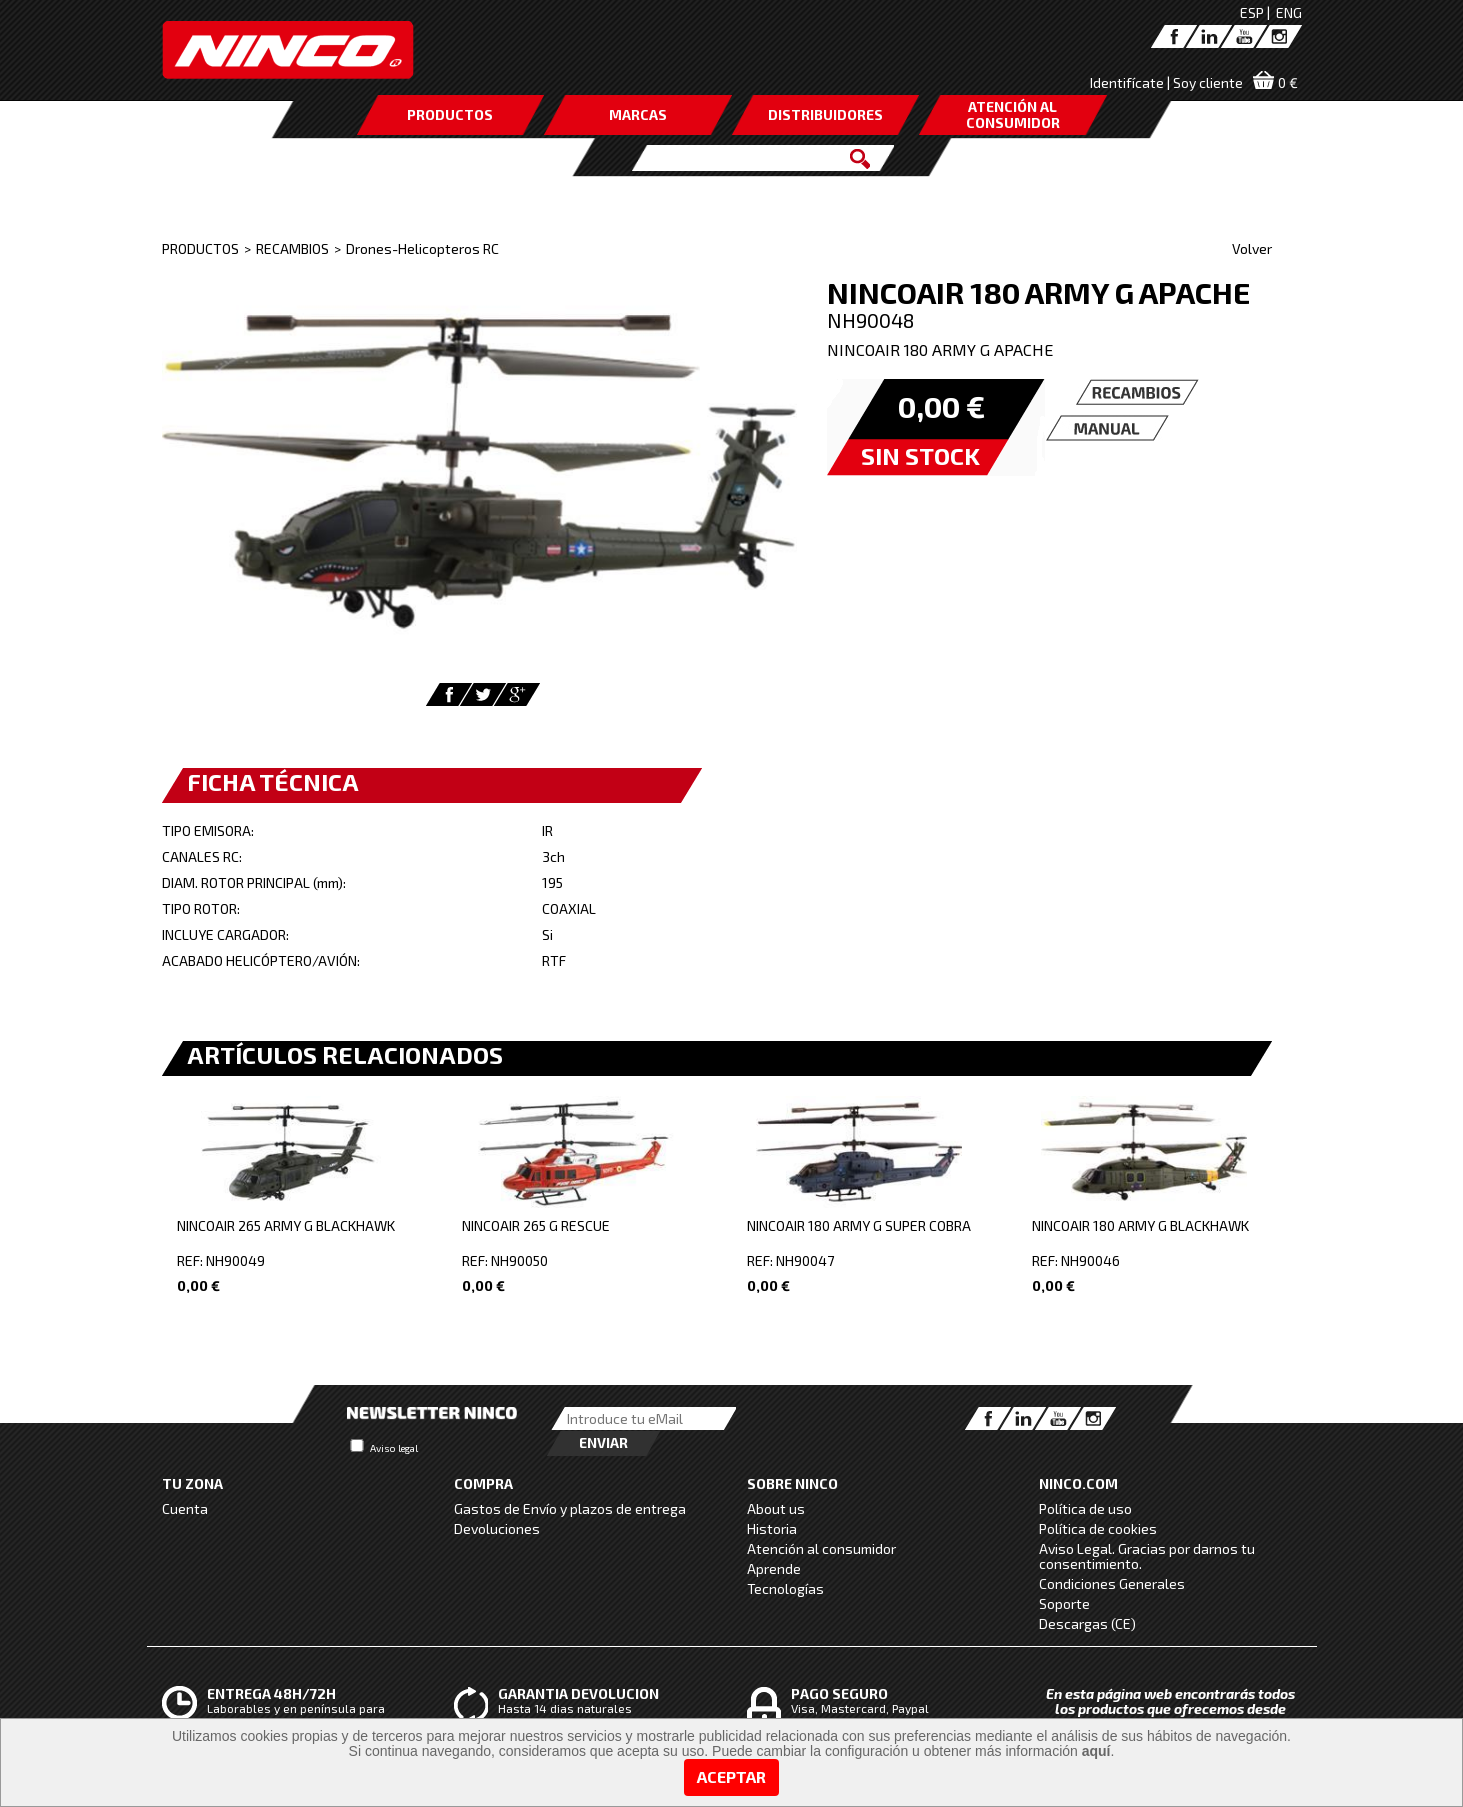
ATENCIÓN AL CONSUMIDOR (1013, 114)
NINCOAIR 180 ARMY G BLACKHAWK (1140, 1225)
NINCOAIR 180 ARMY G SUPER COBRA (859, 1225)
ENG (1289, 12)
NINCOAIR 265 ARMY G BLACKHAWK (286, 1225)
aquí (1096, 1751)
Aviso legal (394, 1448)
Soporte (1064, 1603)
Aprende (774, 1568)
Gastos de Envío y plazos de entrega (570, 1508)
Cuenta (185, 1508)
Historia (772, 1528)
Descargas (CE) (1087, 1623)
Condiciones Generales (1112, 1583)
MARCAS (638, 114)
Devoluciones (497, 1528)
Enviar (603, 1442)
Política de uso (1085, 1508)
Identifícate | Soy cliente (1166, 82)
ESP (1252, 12)
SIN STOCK (920, 455)
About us (776, 1508)
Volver (1252, 248)
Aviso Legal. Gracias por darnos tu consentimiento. (1147, 1556)
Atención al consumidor (821, 1548)
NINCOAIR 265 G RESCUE (536, 1225)
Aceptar (731, 1776)
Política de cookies (1098, 1528)
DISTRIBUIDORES (825, 114)
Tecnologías (785, 1588)
